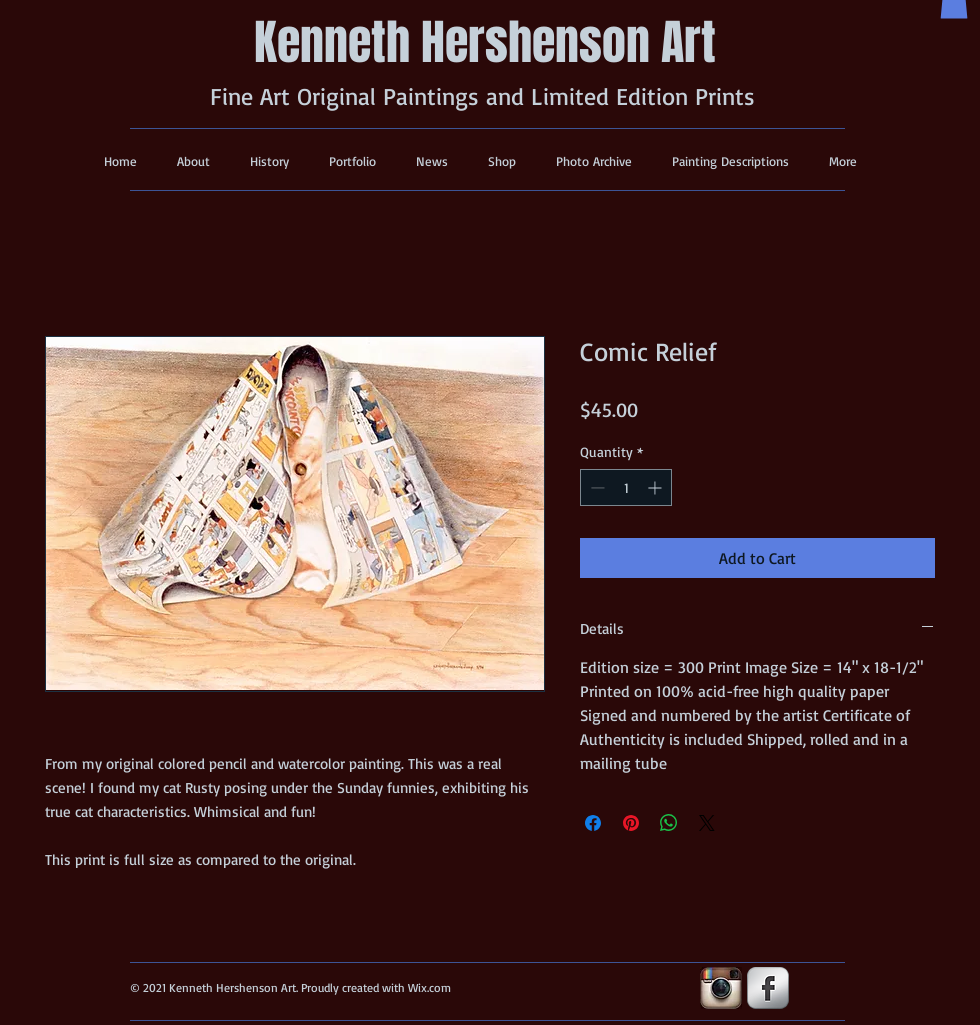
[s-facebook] (768, 988)
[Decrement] (595, 487)
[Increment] (656, 487)
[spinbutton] (626, 487)
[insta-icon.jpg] (721, 988)
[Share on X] (707, 823)
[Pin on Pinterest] (631, 823)
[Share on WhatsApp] (669, 823)
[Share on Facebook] (593, 823)
